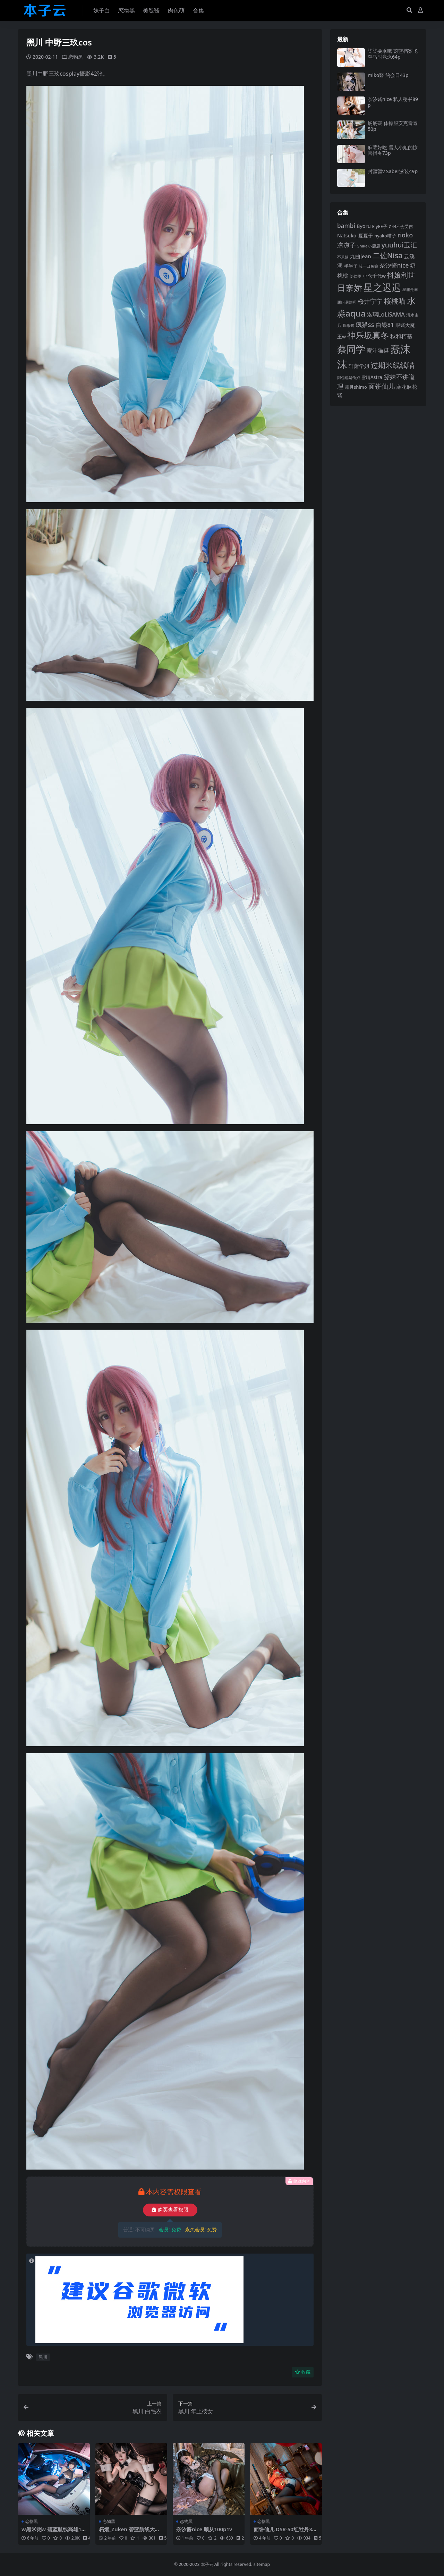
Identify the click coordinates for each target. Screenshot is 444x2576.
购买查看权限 (170, 2210)
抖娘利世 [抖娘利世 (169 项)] (401, 275)
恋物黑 (75, 56)
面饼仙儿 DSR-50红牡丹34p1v (284, 2532)
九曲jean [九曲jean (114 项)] (360, 256)
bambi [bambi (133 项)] (346, 226)
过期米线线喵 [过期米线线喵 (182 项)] (393, 365)
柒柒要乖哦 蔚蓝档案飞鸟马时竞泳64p (393, 54)
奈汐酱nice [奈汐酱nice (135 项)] (394, 265)
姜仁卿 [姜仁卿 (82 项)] (355, 276)
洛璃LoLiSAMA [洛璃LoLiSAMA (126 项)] (386, 314)
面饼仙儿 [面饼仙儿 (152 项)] (381, 386)
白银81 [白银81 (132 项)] (385, 325)
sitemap (262, 2564)
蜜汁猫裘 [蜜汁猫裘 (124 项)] (378, 350)
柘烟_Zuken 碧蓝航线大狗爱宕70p (129, 2532)
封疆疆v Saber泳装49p (393, 171)
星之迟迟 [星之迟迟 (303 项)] (382, 287)
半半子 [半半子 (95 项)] (351, 266)
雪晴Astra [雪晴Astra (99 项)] (371, 377)
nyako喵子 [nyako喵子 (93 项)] (385, 236)
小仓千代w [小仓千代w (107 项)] (374, 275)
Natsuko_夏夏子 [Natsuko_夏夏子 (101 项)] (355, 235)
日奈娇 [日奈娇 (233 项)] (349, 287)
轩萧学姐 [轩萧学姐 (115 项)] (359, 365)
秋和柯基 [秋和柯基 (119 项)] (401, 336)
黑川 (43, 2357)
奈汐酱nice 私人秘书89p (393, 102)
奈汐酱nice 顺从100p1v (204, 2528)
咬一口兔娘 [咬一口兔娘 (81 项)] (368, 266)
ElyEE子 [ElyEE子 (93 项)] (379, 226)
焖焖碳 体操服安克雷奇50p (393, 126)
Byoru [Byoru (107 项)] (364, 226)
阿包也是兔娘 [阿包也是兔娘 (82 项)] (348, 377)
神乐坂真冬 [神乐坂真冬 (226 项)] (368, 335)
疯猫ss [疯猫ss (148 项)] (365, 324)
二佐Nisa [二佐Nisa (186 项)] (387, 255)
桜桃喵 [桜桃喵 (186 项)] (395, 301)
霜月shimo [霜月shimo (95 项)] (356, 387)
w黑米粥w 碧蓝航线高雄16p (53, 2532)
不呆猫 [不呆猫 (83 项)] (343, 256)
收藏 (302, 2372)
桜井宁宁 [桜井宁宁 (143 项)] (370, 301)
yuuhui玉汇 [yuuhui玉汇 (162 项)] (399, 245)
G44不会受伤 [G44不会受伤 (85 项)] (401, 226)
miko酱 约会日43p (388, 75)
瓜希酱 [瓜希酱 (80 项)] (348, 325)
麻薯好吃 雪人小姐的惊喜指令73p (393, 150)
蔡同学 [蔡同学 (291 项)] (351, 349)
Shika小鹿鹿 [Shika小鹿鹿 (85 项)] (368, 246)
